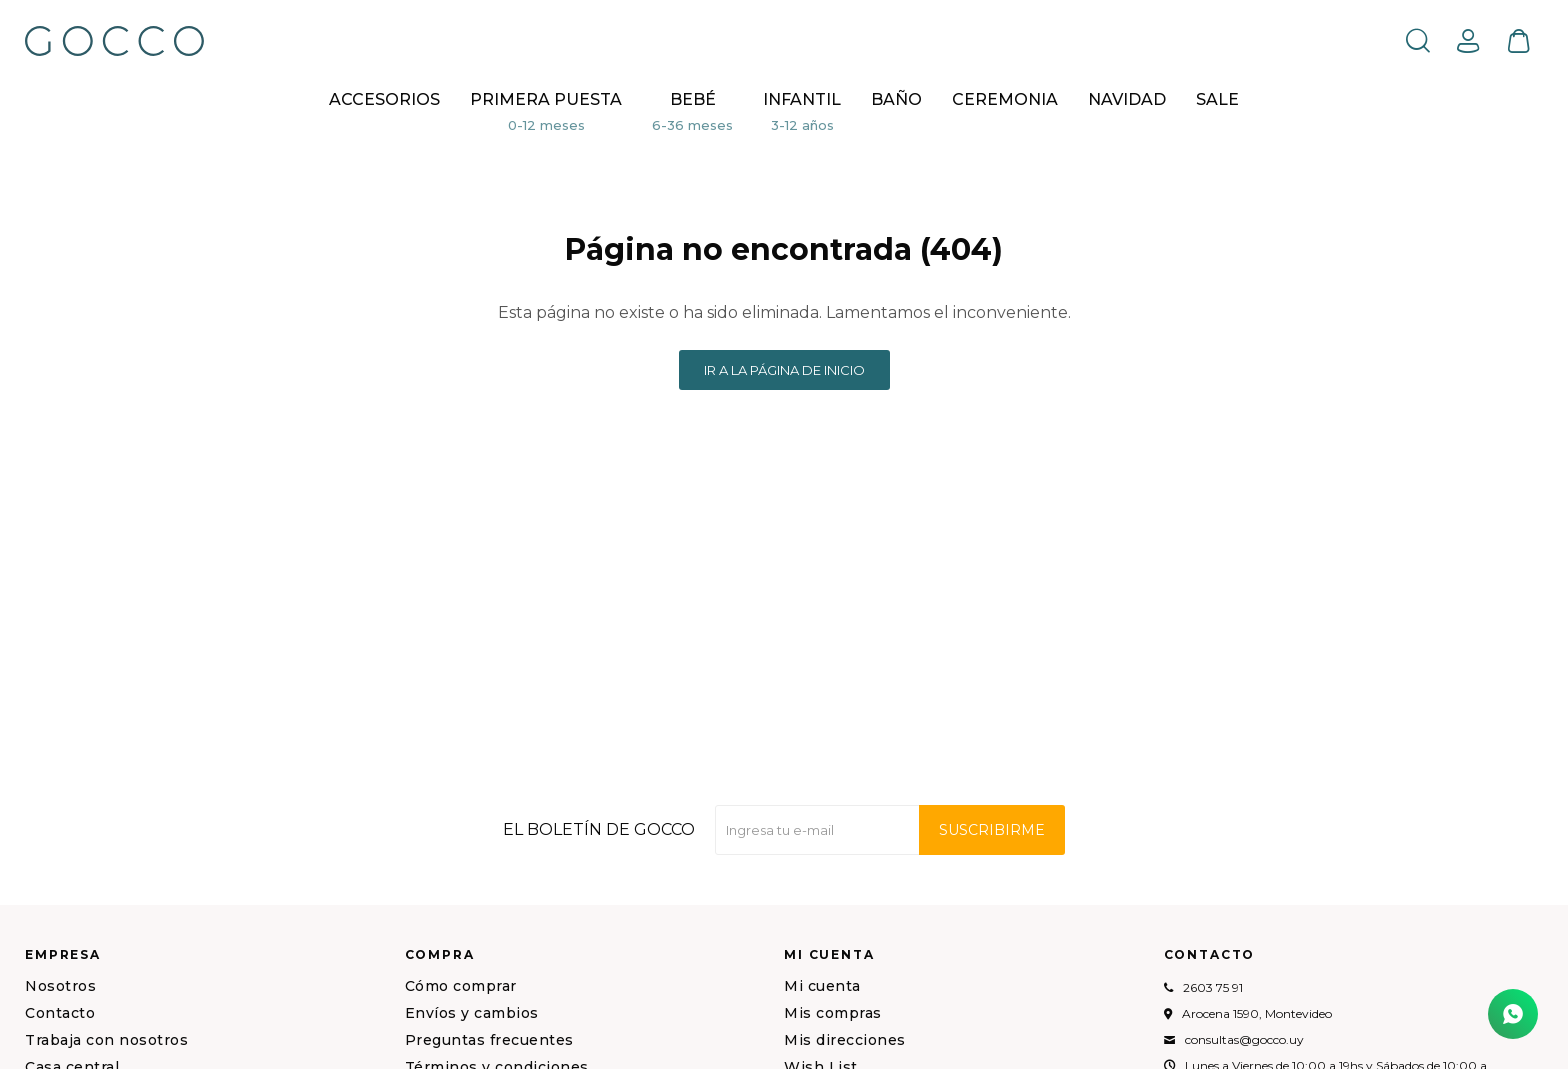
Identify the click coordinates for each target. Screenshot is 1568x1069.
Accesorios (384, 99)
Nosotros (60, 986)
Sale (1217, 99)
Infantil (802, 99)
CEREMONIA (1005, 99)
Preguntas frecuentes (489, 1040)
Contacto (60, 1013)
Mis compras (833, 1013)
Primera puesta (546, 99)
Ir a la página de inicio (784, 370)
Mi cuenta (822, 986)
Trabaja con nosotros (106, 1040)
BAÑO (896, 99)
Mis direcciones (845, 1040)
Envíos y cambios (472, 1013)
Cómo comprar (461, 986)
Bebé (693, 99)
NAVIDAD (1127, 99)
